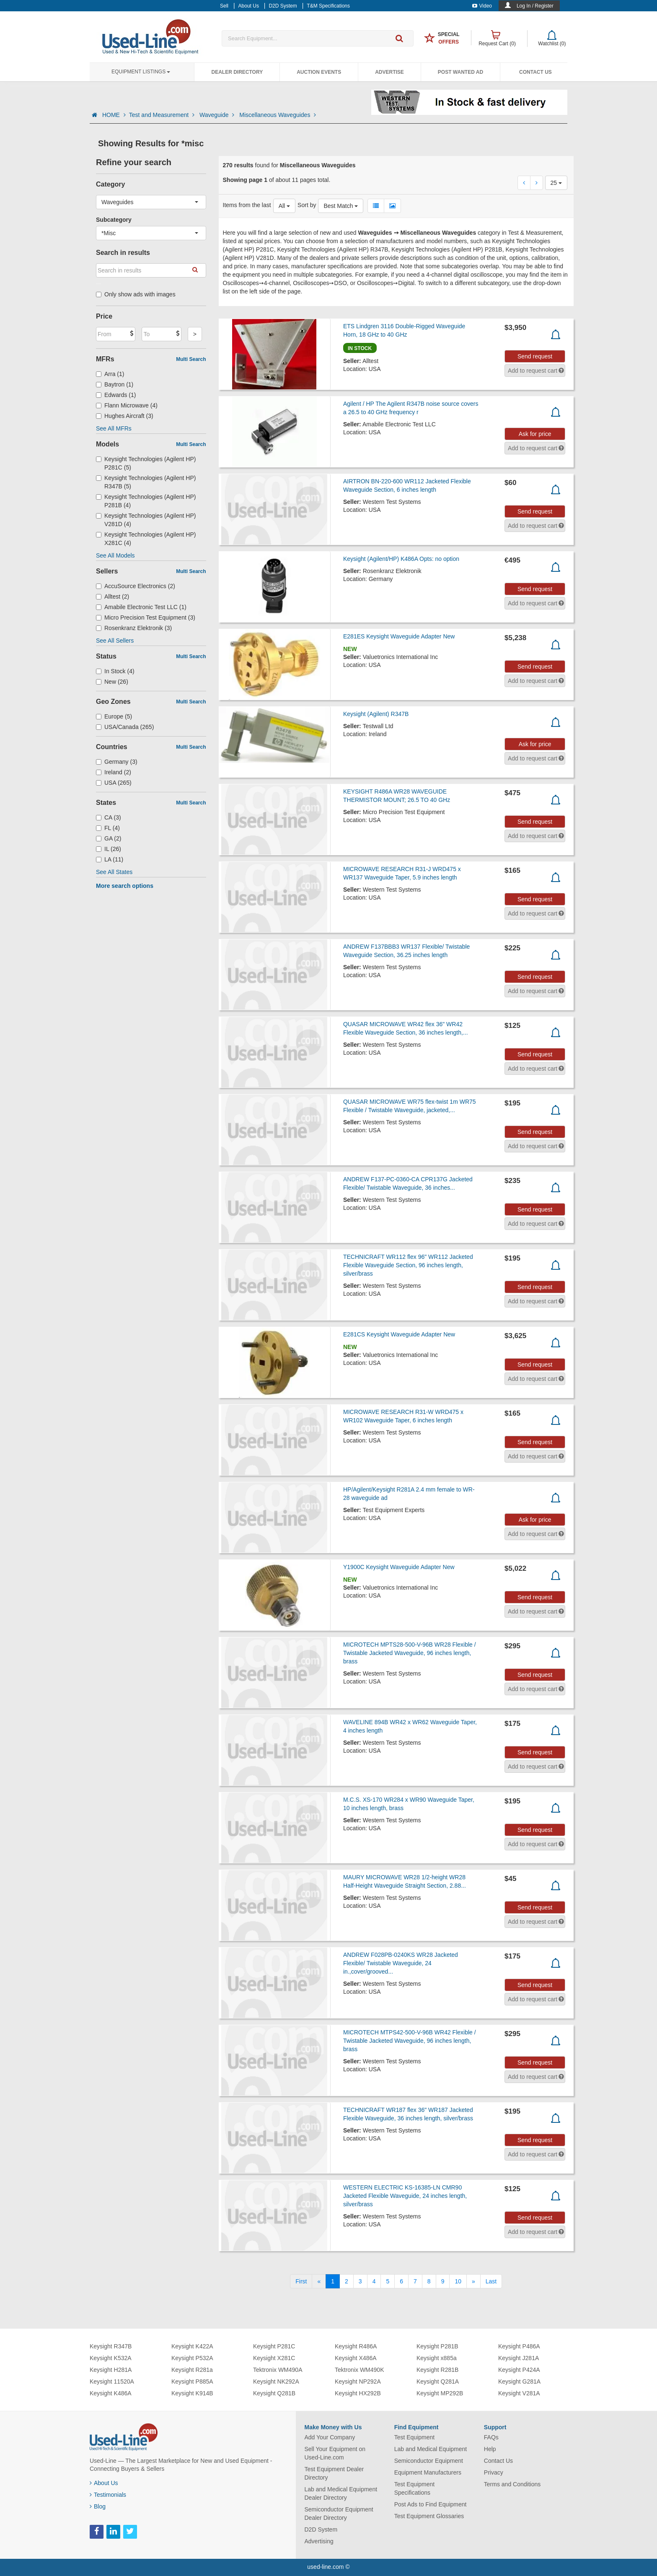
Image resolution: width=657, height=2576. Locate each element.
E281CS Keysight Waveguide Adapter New (399, 1334)
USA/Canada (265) (125, 727)
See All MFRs (114, 428)
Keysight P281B (437, 2346)
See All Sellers (115, 640)
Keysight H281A (111, 2369)
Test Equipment (414, 2437)
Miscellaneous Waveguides (277, 115)
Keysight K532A (111, 2358)
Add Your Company (330, 2437)
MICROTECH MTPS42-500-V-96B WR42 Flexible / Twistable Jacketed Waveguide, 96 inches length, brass (409, 2040)
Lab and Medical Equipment (430, 2449)
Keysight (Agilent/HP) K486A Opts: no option (401, 558)
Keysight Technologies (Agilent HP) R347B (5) (146, 482)
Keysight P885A (192, 2381)
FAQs (491, 2437)
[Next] (473, 2281)
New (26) (112, 681)
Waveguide (217, 115)
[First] (301, 2281)
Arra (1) (110, 374)
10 (458, 2281)
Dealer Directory (237, 72)
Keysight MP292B (439, 2393)
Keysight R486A (356, 2346)
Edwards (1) (116, 395)
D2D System (321, 2529)
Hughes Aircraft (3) (124, 415)
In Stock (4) (115, 671)
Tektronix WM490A (277, 2369)
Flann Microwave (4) (127, 405)
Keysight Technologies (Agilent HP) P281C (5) (146, 463)
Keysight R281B (437, 2369)
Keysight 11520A (112, 2381)
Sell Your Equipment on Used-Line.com (335, 2453)
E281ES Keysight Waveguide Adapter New (399, 636)
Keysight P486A (519, 2346)
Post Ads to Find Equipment (430, 2504)
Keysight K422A (192, 2346)
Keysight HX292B (358, 2393)
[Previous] (319, 2281)
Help (490, 2449)
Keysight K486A (111, 2393)
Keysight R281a (192, 2369)
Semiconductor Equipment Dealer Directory (339, 2513)
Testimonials (108, 2494)
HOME (114, 115)
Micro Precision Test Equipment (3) (145, 617)
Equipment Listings (140, 72)
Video (482, 6)
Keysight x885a (436, 2358)
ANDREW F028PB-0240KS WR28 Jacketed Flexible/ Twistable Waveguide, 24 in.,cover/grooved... (400, 1963)
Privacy (493, 2472)
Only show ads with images (136, 294)
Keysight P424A (519, 2369)
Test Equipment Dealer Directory (334, 2473)
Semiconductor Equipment (428, 2460)
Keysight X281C (274, 2358)
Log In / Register (535, 6)
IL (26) (108, 849)
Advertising (319, 2541)
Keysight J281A (518, 2358)
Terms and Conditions (512, 2484)
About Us (104, 2483)
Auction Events (319, 72)
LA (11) (109, 859)
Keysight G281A (519, 2381)
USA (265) (114, 782)
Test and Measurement (162, 115)
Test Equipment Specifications (414, 2488)
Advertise (389, 72)
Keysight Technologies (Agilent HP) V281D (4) (146, 519)
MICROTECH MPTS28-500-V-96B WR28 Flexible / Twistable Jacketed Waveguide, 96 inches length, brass (409, 1653)
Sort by (306, 205)
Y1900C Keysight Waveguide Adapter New (399, 1567)
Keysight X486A (356, 2358)
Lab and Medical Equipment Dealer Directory (341, 2493)
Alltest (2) (112, 596)
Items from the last (247, 205)
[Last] (491, 2281)
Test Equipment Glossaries (429, 2516)
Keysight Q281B (274, 2393)
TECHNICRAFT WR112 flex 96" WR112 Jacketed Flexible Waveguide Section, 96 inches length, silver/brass (408, 1265)
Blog (98, 2506)
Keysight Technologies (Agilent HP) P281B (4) (146, 500)
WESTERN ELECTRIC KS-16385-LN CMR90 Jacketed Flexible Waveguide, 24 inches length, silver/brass (405, 2196)
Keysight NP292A (358, 2381)
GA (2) (109, 838)
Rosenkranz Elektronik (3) (134, 628)
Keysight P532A (192, 2358)
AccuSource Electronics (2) (135, 586)
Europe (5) (114, 716)
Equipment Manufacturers (427, 2472)
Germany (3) (116, 761)
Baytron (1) (114, 384)
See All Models (115, 555)
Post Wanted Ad (460, 72)
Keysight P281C (274, 2346)
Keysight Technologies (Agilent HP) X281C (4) (146, 538)
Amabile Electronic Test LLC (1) (141, 607)
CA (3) (108, 817)
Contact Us (535, 72)
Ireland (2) (113, 772)
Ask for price (535, 434)
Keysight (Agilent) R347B (376, 714)
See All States (114, 872)
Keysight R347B (111, 2346)
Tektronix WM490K (359, 2369)
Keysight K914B (192, 2393)
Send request (534, 356)
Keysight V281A (519, 2393)
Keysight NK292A (276, 2381)
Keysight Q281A (437, 2381)
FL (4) (108, 828)
